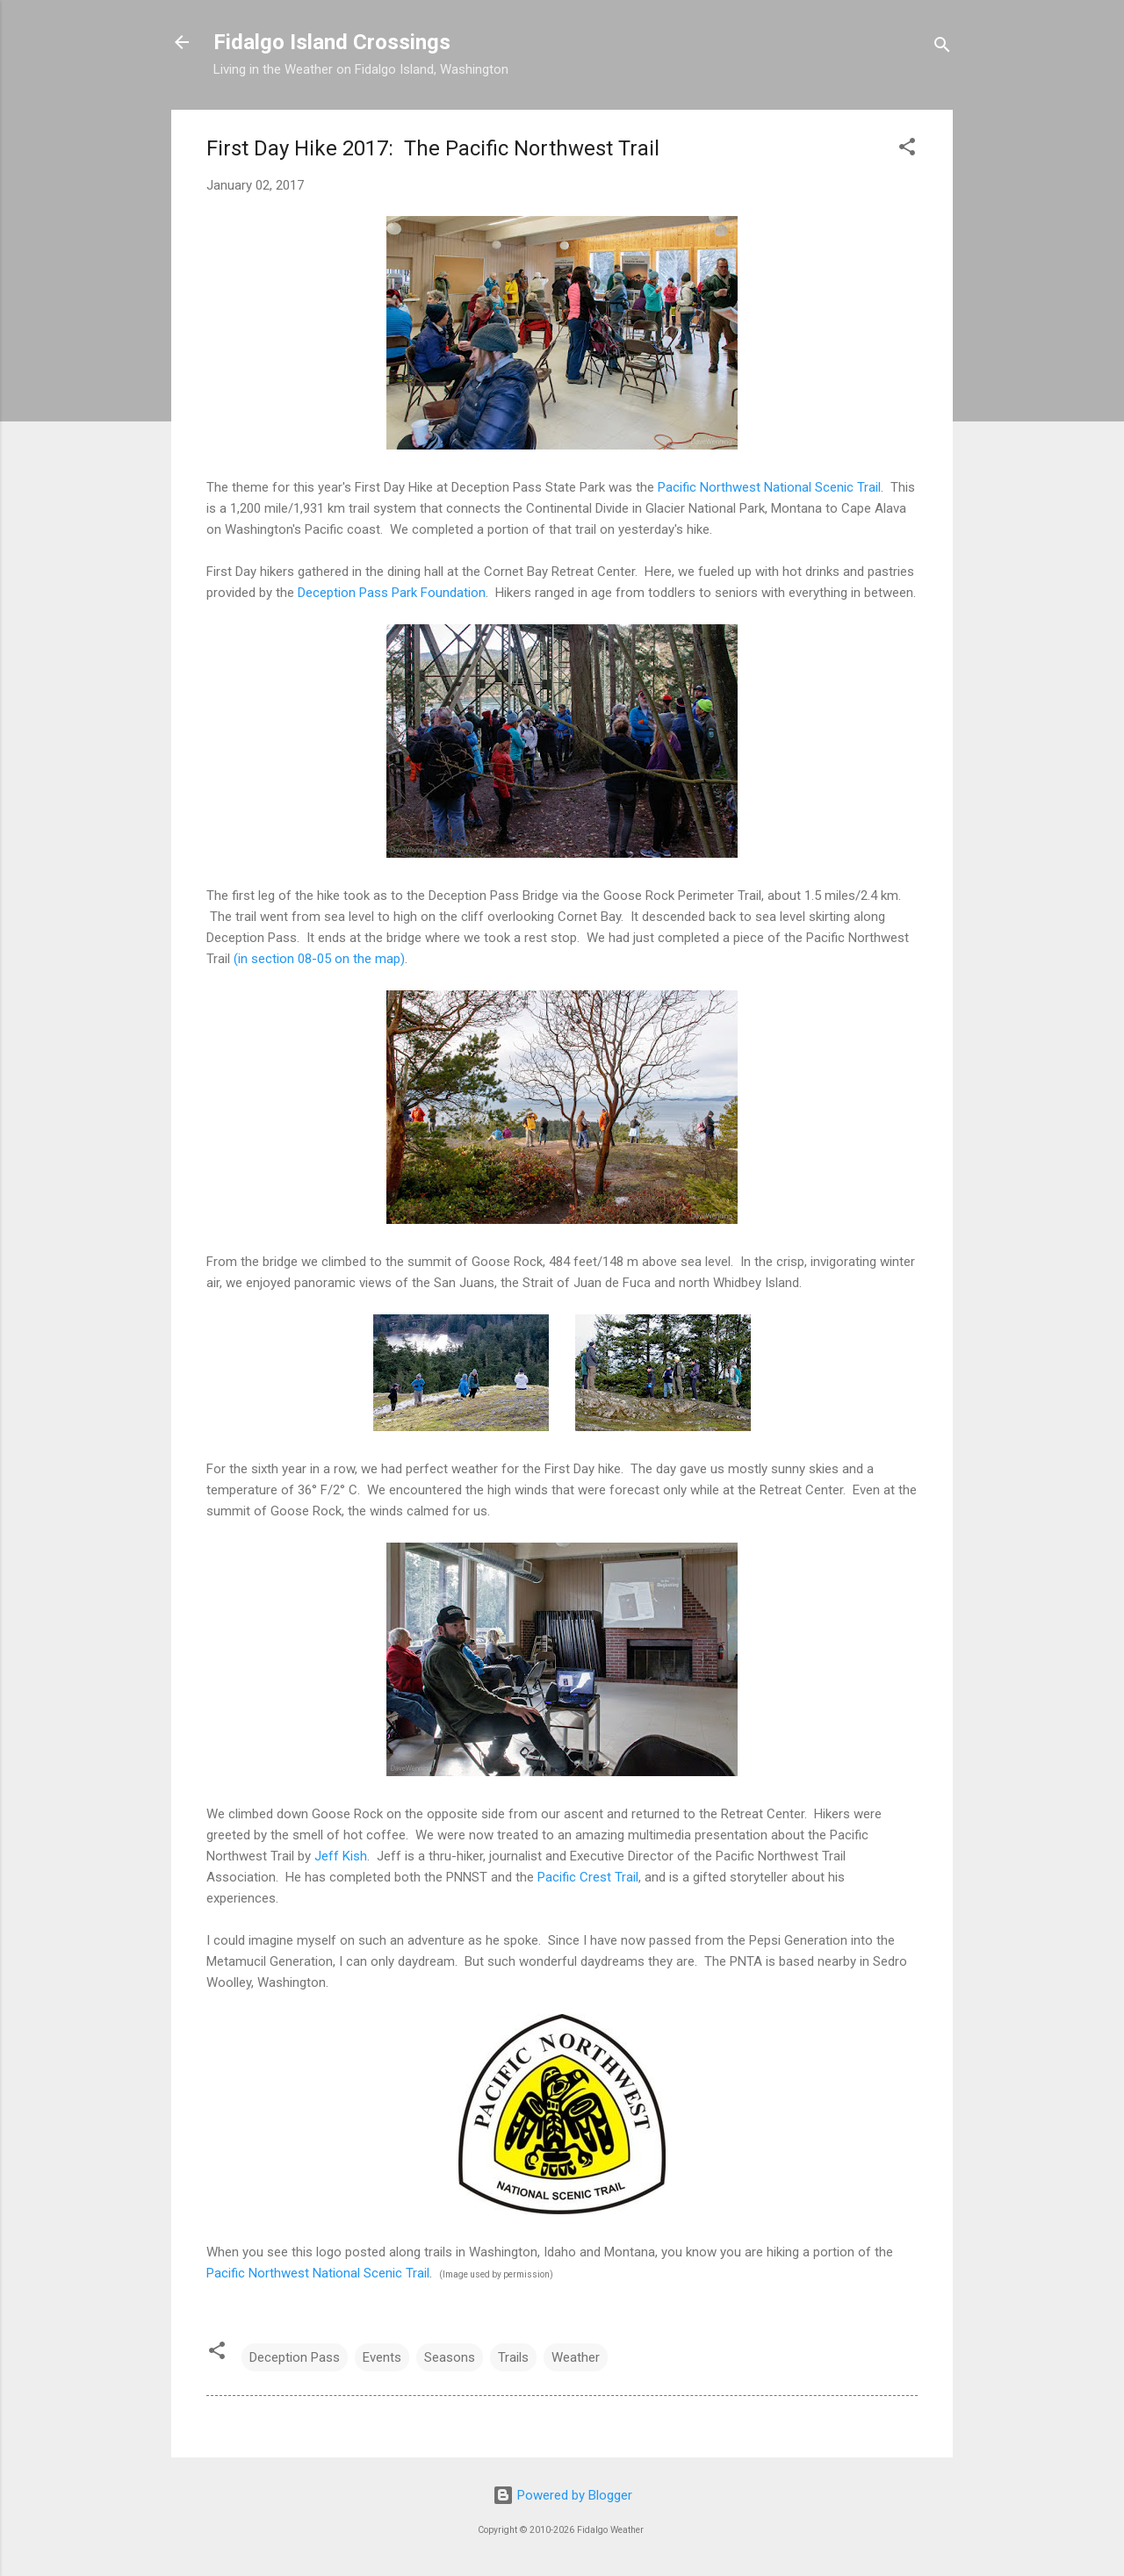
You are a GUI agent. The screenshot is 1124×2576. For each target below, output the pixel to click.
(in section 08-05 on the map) (319, 959)
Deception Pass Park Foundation (392, 593)
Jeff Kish (340, 1856)
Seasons (449, 2357)
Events (382, 2357)
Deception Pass (294, 2357)
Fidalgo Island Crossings (331, 42)
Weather (575, 2357)
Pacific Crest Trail (587, 1877)
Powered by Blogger (562, 2495)
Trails (513, 2357)
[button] (907, 149)
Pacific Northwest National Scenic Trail (769, 487)
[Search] (942, 48)
